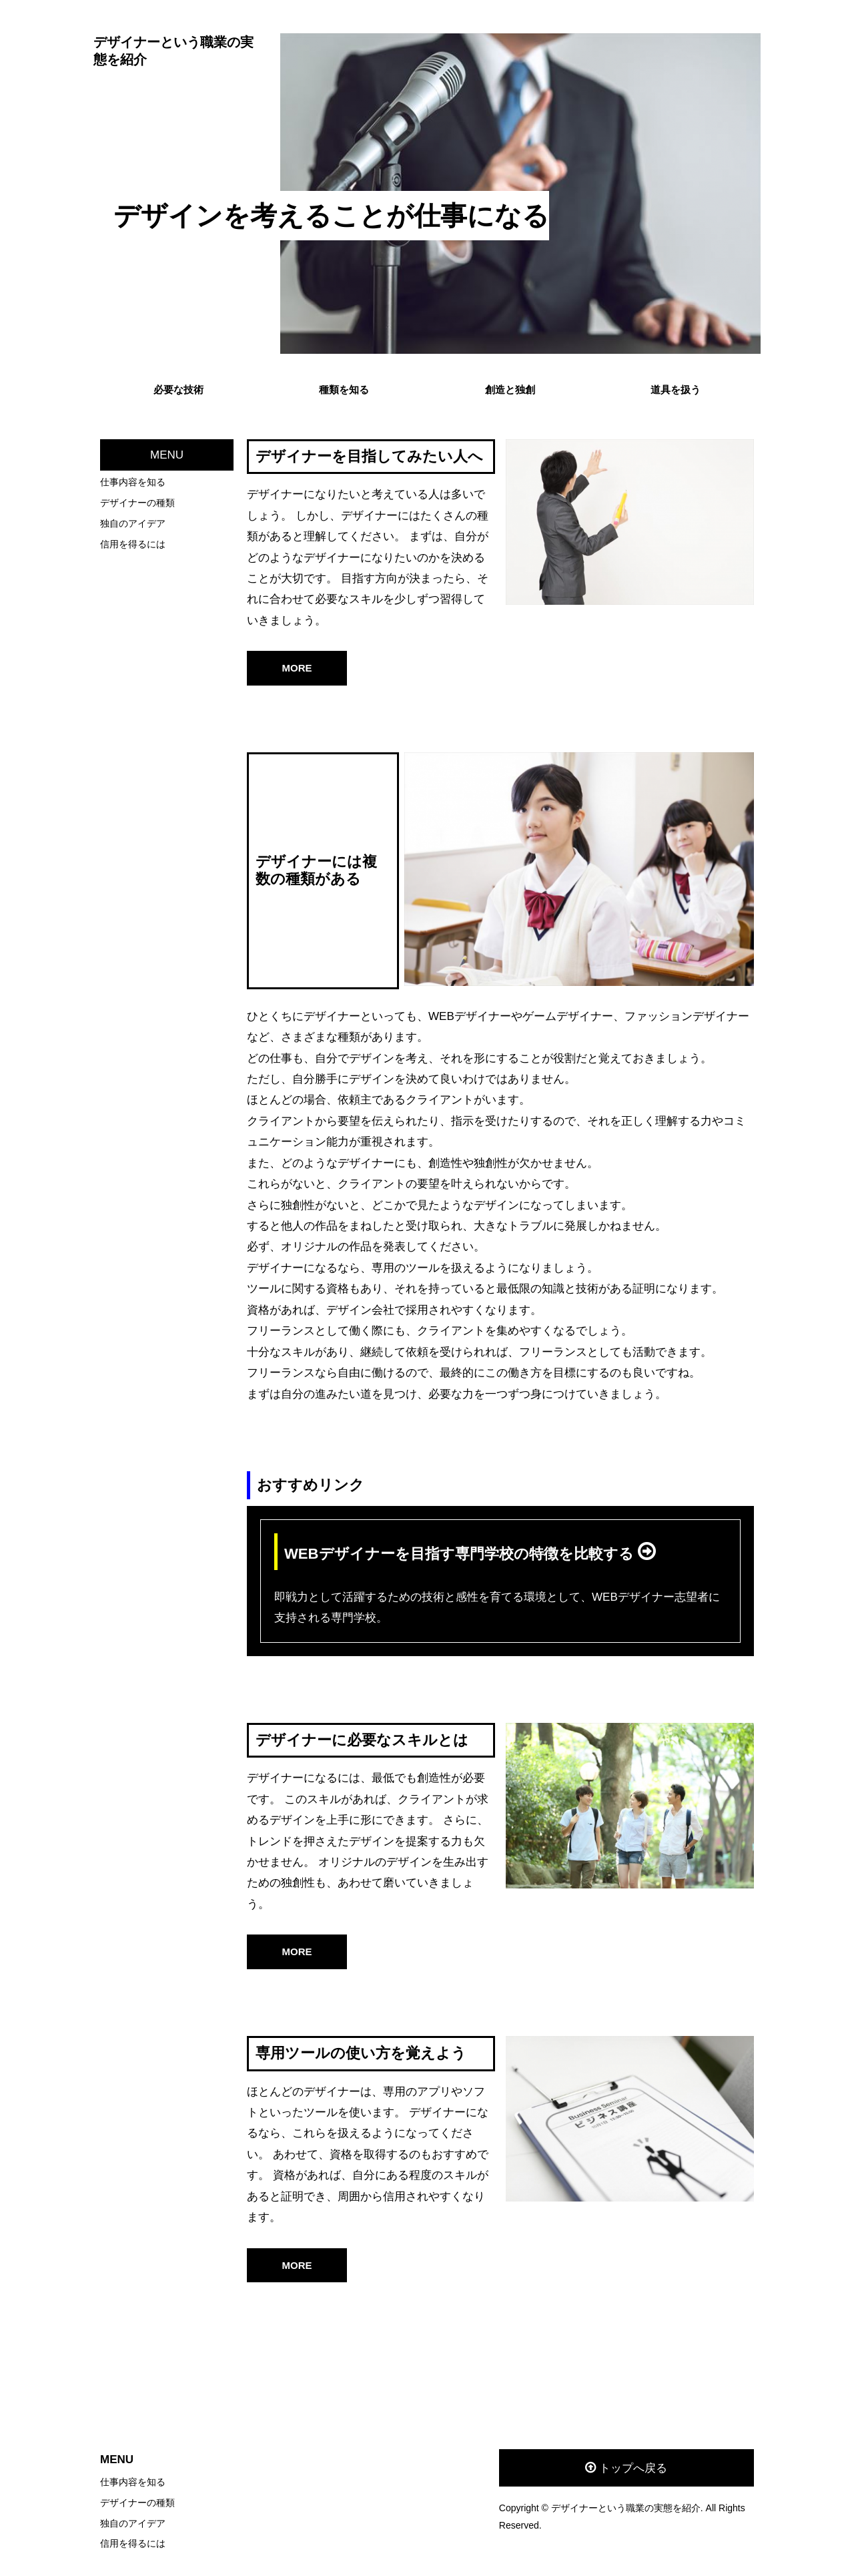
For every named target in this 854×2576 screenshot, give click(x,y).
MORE (297, 668)
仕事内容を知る (132, 482)
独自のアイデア (132, 523)
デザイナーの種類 (137, 502)
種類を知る (344, 389)
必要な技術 (178, 389)
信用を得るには (132, 544)
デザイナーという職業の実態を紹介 (173, 51)
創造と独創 (510, 389)
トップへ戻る (633, 2468)
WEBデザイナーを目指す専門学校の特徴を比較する (461, 1553)
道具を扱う (676, 389)
